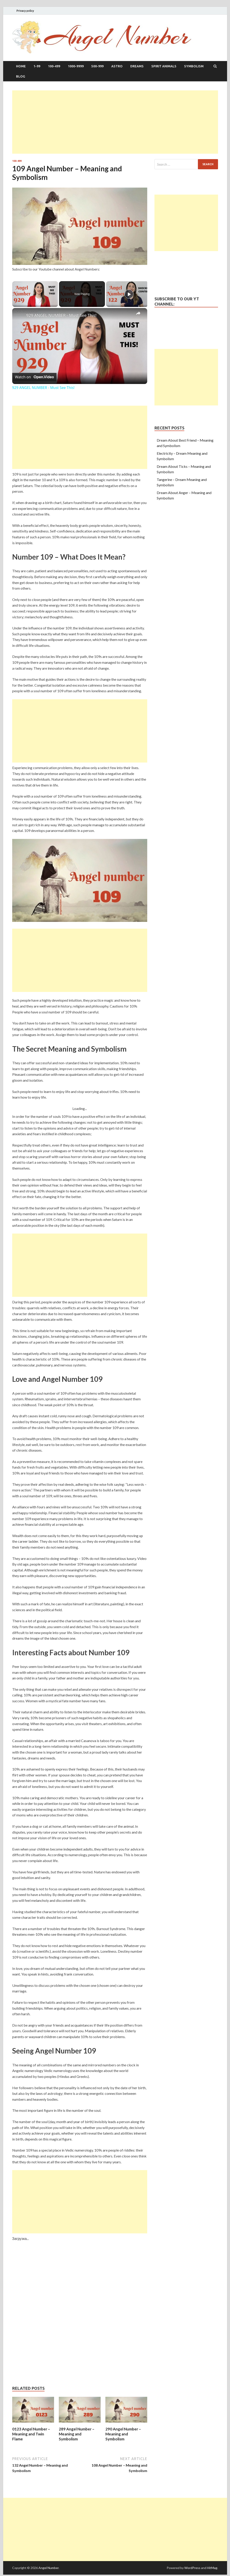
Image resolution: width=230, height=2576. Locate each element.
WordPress (192, 2568)
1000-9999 (76, 66)
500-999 (97, 66)
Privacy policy (25, 10)
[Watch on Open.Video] (34, 377)
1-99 (36, 66)
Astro (117, 66)
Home (21, 66)
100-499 (54, 66)
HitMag (212, 2568)
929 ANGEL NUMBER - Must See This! (61, 315)
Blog (20, 76)
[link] (19, 315)
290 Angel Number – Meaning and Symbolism (123, 2434)
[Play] (128, 294)
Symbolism (194, 66)
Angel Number (48, 2568)
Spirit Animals (163, 66)
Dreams (137, 66)
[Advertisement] (115, 122)
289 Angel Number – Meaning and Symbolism (76, 2434)
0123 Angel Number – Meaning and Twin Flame (31, 2434)
